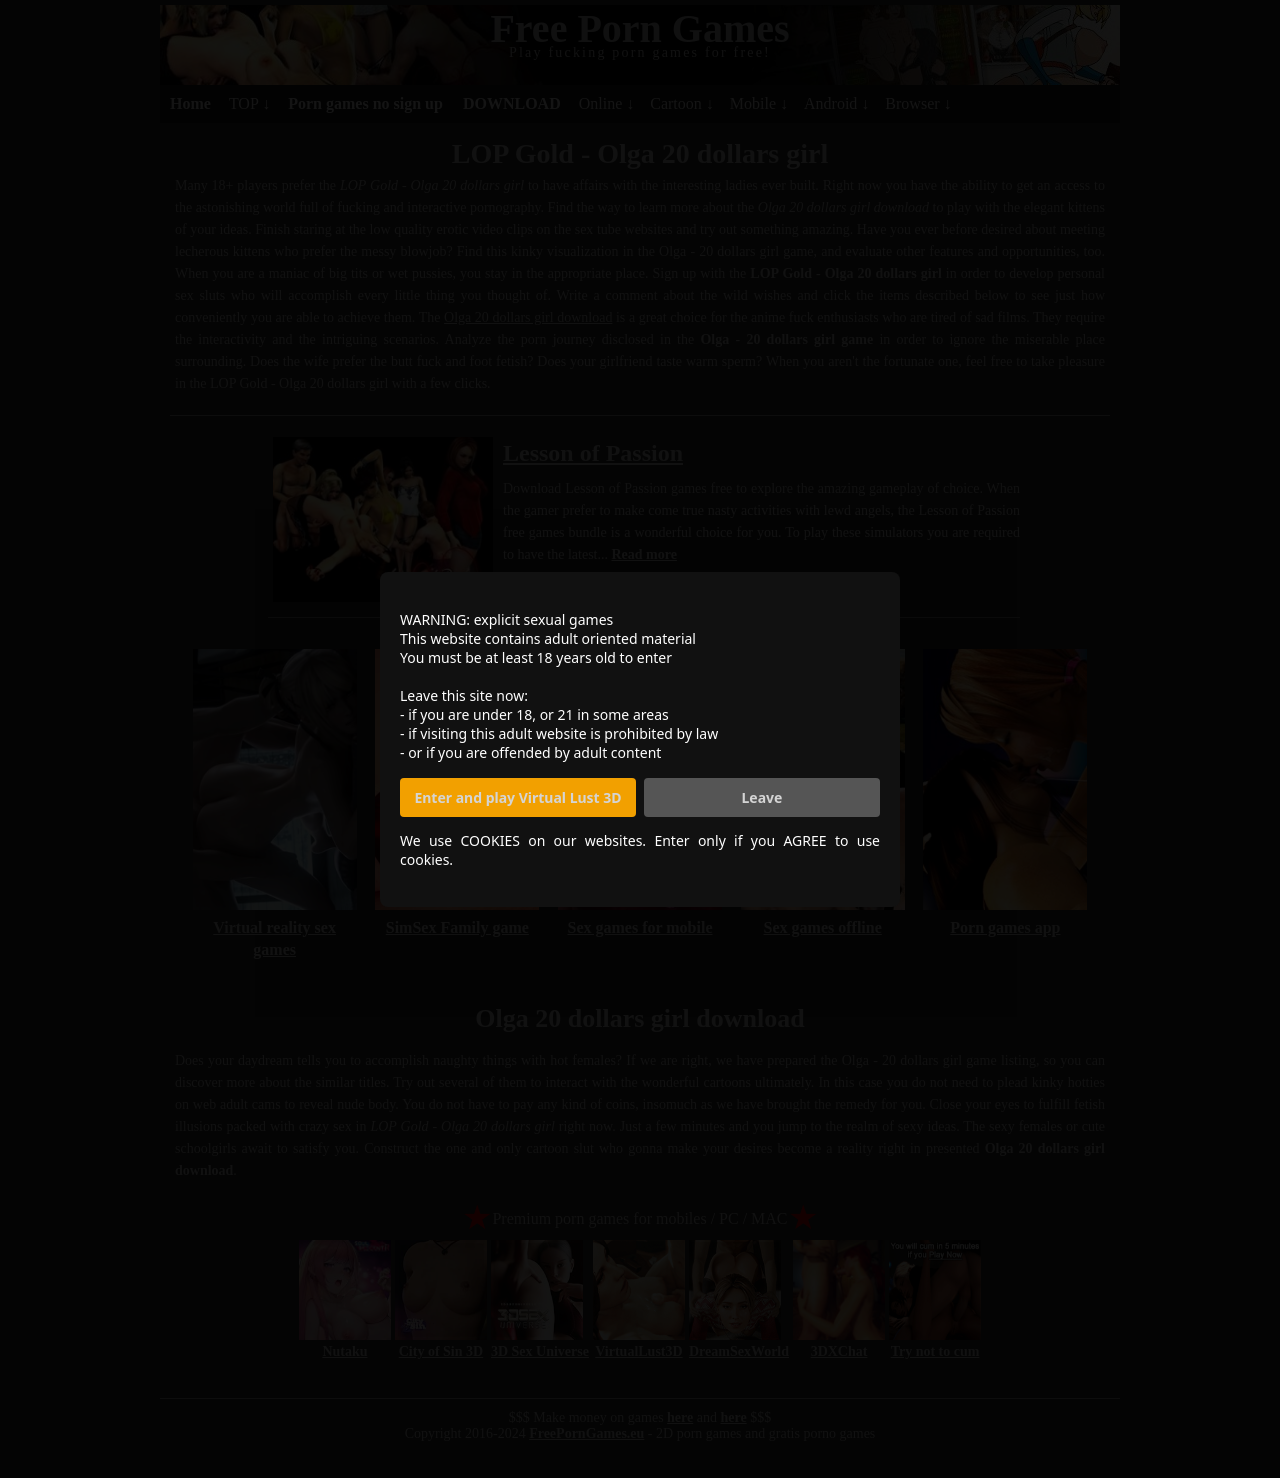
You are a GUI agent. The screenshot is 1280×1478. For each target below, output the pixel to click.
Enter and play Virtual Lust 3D (517, 797)
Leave (762, 797)
